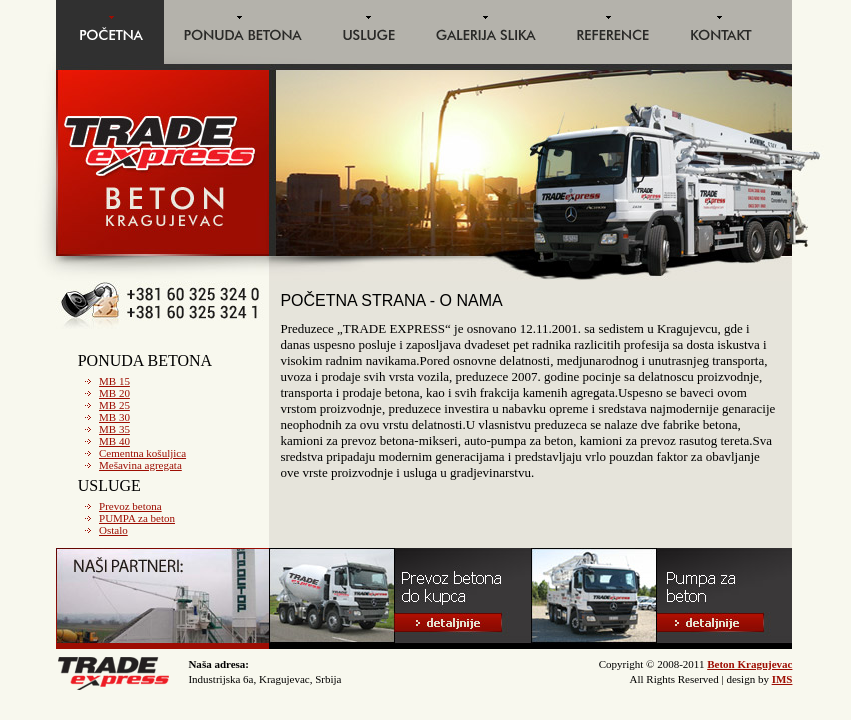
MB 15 (114, 381)
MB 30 (114, 417)
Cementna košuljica (142, 453)
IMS (782, 679)
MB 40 (114, 441)
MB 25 (114, 405)
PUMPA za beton (137, 518)
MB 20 (114, 393)
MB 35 (114, 429)
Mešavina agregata (140, 465)
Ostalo (113, 530)
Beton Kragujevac (749, 664)
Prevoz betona (130, 506)
